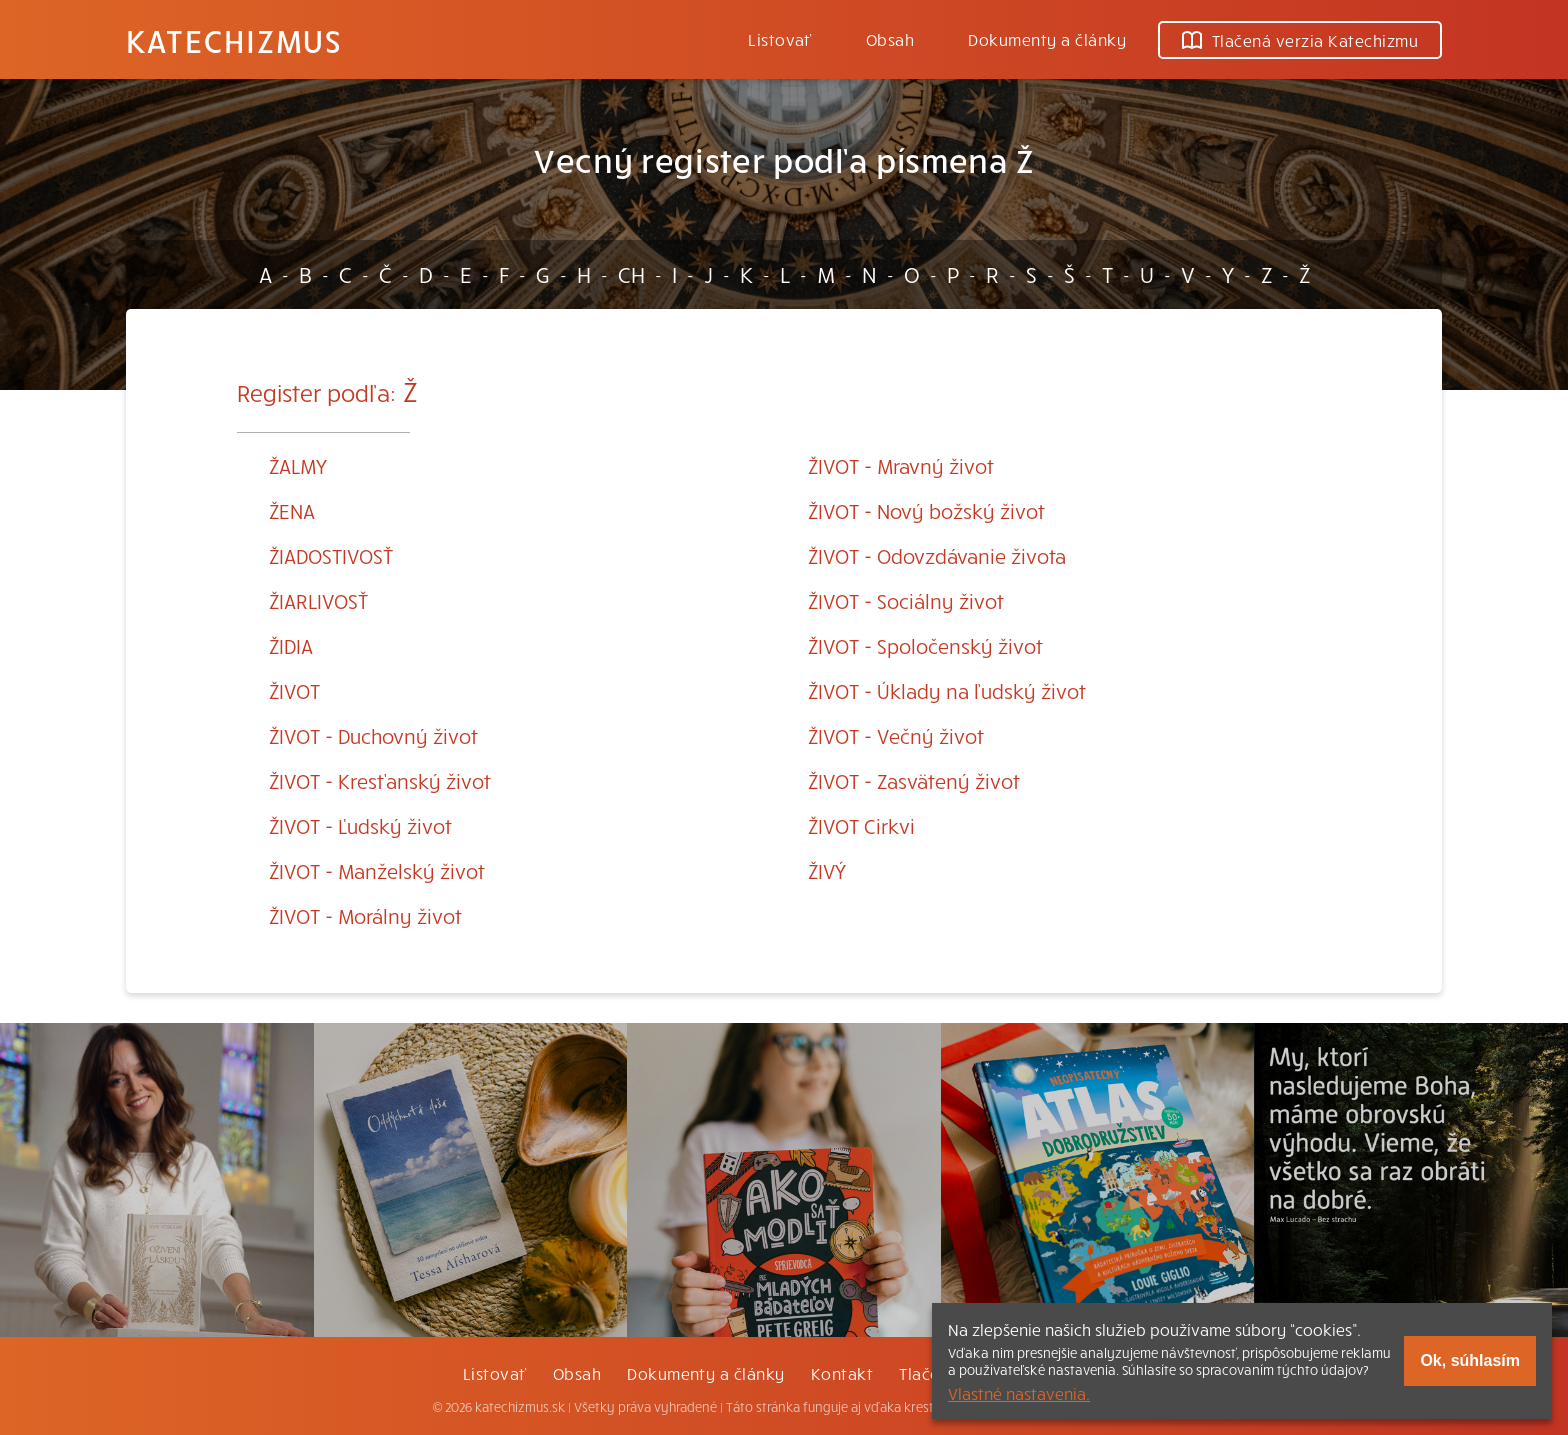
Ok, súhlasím (1470, 1360)
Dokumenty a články (1047, 39)
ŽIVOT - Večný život (896, 735)
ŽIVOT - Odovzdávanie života (937, 555)
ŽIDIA (291, 645)
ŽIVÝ (827, 870)
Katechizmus (234, 40)
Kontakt (842, 1373)
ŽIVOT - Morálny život (365, 915)
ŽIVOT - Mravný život (901, 465)
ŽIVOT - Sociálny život (906, 600)
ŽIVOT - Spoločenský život (925, 645)
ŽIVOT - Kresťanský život (380, 780)
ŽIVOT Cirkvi (861, 825)
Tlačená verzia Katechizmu (1300, 40)
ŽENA (292, 510)
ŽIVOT (294, 690)
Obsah (890, 39)
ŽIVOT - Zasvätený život (914, 780)
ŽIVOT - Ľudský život (360, 825)
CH (631, 274)
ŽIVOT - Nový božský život (926, 510)
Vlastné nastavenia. (1019, 1393)
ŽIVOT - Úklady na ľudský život (947, 690)
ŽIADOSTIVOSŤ (331, 555)
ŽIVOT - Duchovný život (373, 735)
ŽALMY (298, 465)
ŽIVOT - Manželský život (377, 870)
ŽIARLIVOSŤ (318, 600)
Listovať (780, 39)
